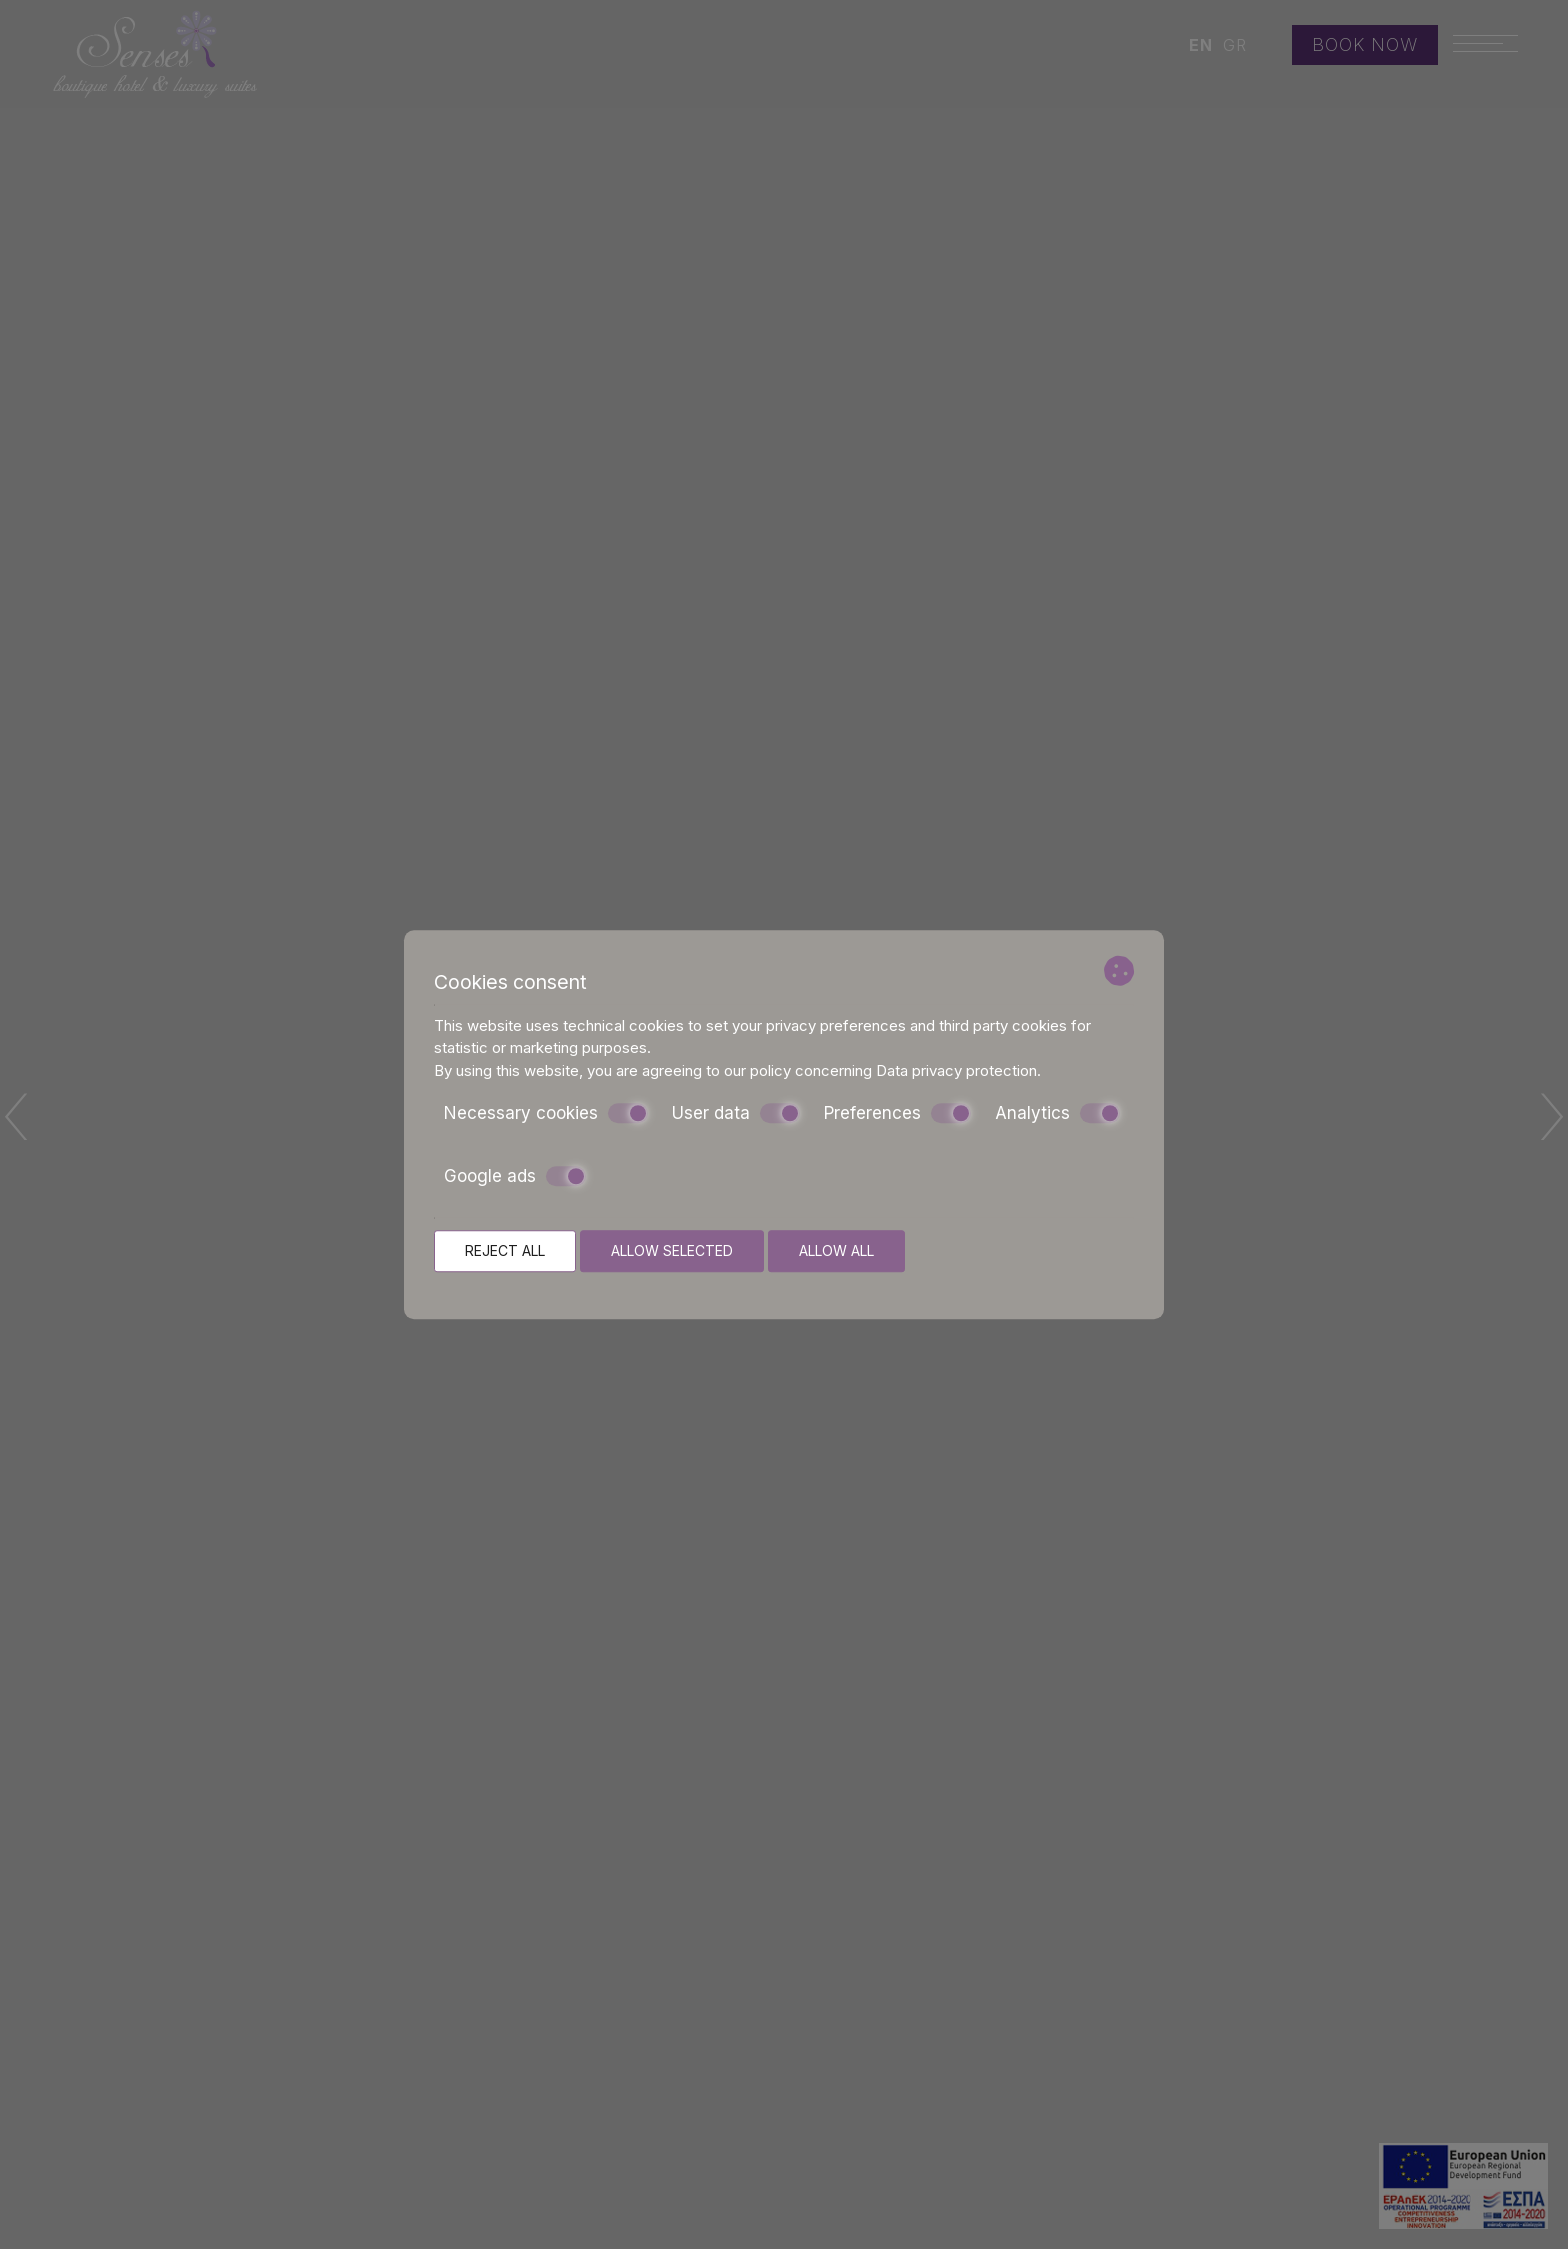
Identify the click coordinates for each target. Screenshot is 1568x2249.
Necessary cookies (546, 1113)
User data (736, 1113)
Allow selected (672, 1250)
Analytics (1057, 1113)
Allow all (836, 1250)
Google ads (515, 1176)
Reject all (505, 1250)
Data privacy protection (956, 1070)
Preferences (897, 1113)
